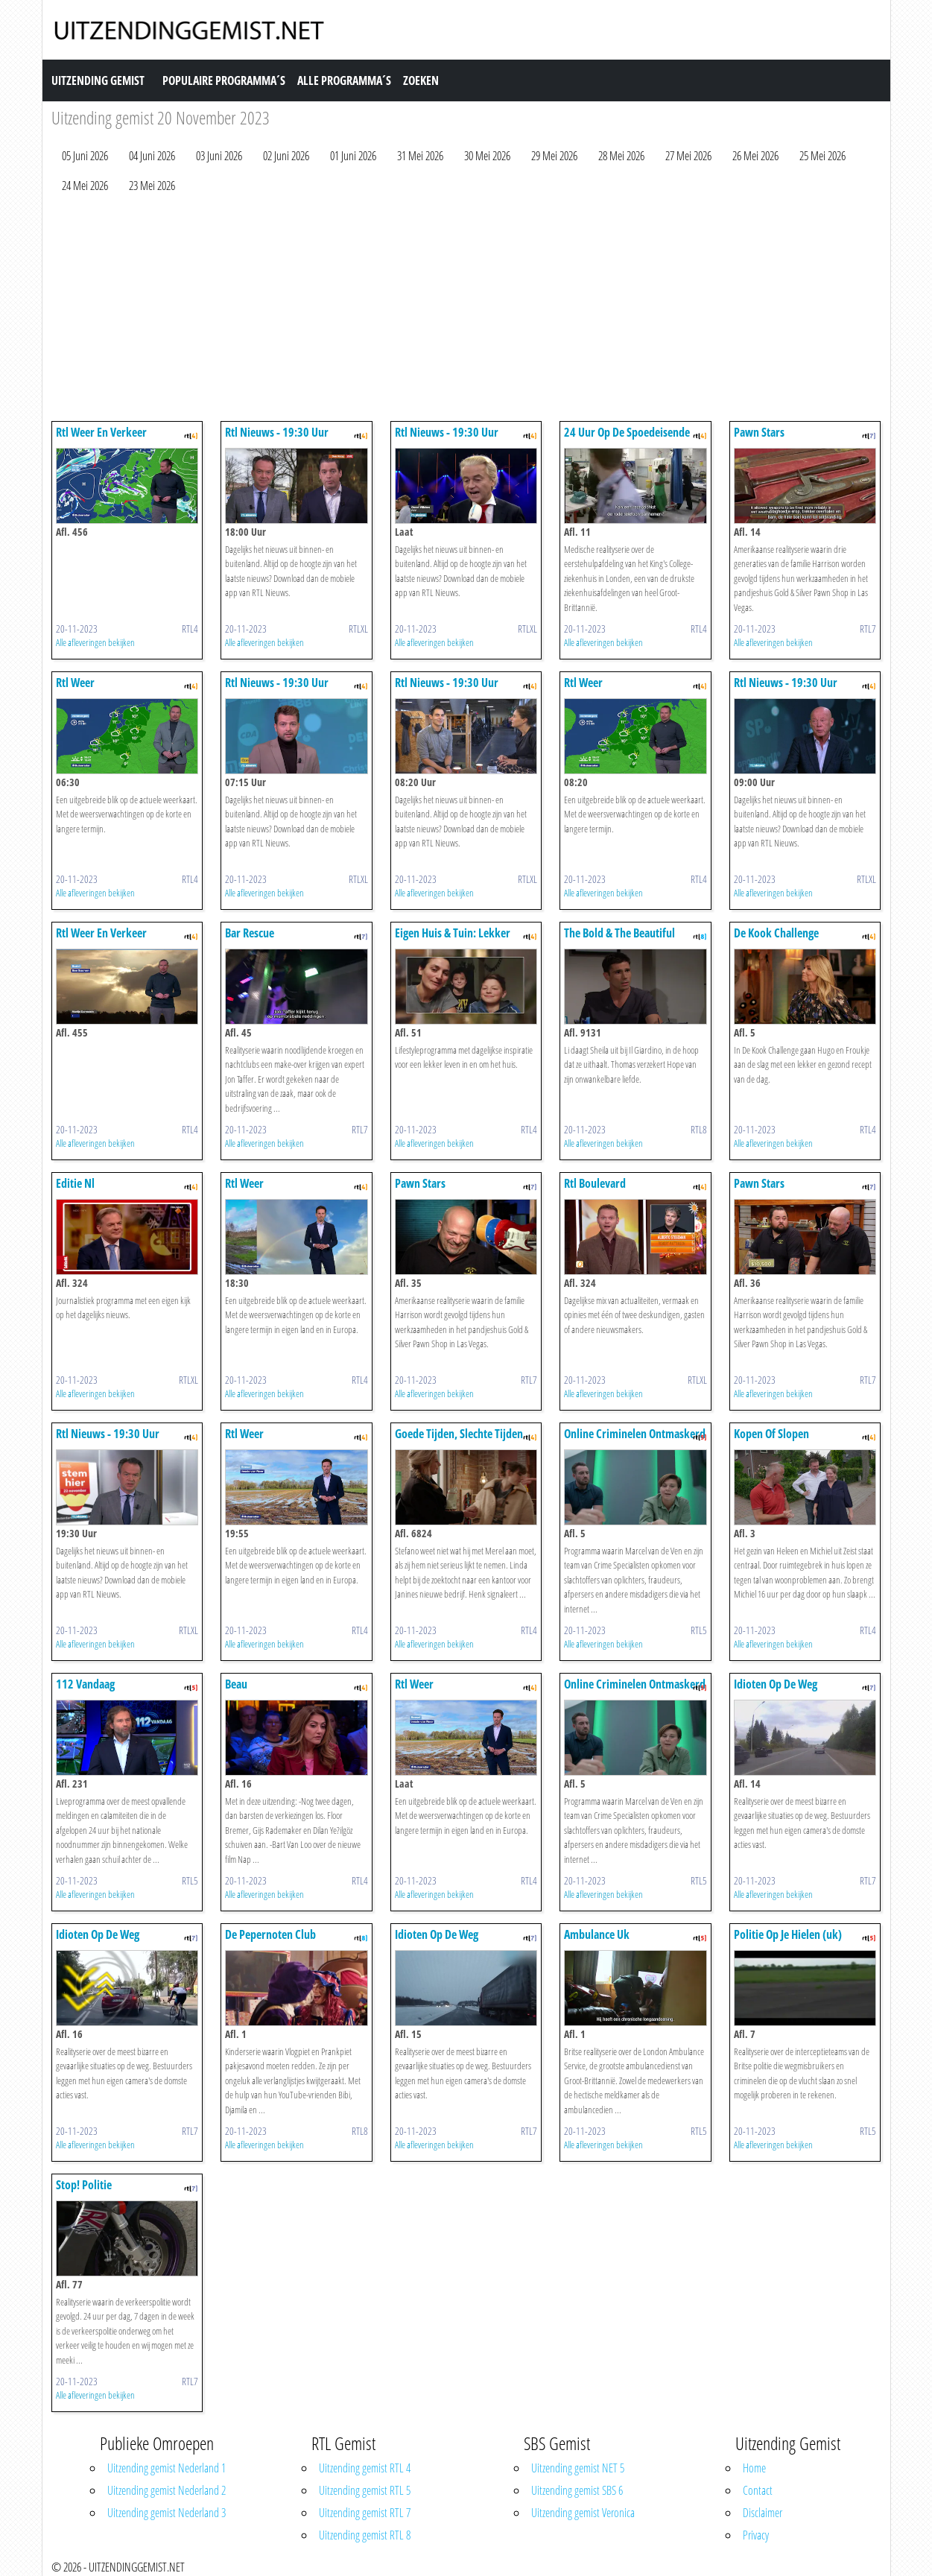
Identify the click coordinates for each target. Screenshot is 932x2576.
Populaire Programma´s (223, 80)
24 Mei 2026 (85, 185)
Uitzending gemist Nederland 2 (166, 2490)
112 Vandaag (85, 1684)
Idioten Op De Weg (775, 1684)
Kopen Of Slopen (771, 1433)
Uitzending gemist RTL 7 (364, 2512)
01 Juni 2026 (353, 156)
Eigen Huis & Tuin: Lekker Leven (452, 940)
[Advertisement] (466, 310)
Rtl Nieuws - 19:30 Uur (277, 432)
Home (754, 2468)
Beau (236, 1684)
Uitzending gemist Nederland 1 (166, 2468)
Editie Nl (75, 1183)
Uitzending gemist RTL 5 (364, 2490)
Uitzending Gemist (98, 80)
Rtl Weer (75, 682)
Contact (758, 2490)
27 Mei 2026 (688, 156)
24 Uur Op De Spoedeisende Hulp (627, 439)
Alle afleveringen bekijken (95, 642)
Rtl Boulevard (595, 1183)
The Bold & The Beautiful (619, 933)
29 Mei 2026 (554, 156)
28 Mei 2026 (621, 156)
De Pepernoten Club (270, 1934)
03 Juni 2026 (219, 156)
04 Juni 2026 (152, 156)
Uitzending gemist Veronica (583, 2512)
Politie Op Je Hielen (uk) (788, 1934)
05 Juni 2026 (85, 156)
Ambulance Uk (597, 1934)
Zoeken (421, 80)
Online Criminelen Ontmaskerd (635, 1433)
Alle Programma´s (344, 80)
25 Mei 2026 (822, 156)
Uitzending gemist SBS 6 (577, 2490)
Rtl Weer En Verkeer (101, 432)
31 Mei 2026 (420, 156)
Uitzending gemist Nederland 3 (166, 2512)
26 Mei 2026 (755, 156)
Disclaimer (762, 2512)
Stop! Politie (84, 2185)
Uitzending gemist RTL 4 (364, 2468)
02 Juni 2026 (286, 156)
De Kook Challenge (776, 933)
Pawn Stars (759, 432)
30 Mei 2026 (487, 156)
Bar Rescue (249, 933)
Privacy (756, 2535)
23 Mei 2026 (152, 185)
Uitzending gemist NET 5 (577, 2468)
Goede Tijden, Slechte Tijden (459, 1433)
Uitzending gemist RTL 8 (364, 2535)
